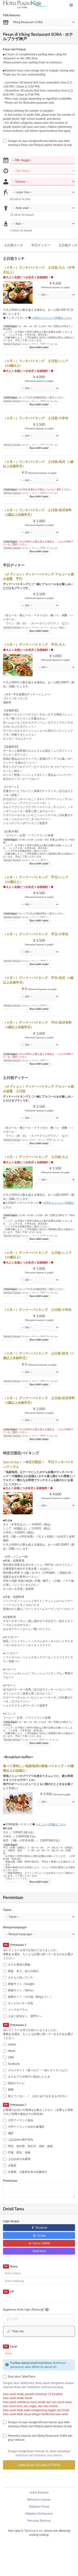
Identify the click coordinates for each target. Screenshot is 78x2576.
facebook (11, 2064)
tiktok (9, 2051)
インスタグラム (15, 2009)
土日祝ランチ (13, 245)
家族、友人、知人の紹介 (21, 1971)
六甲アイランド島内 (18, 2120)
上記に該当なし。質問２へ (22, 2016)
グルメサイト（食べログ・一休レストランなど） (36, 2070)
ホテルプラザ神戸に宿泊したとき (26, 2076)
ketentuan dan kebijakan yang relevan (39, 2455)
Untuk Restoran (39, 2492)
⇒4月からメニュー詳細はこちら (51, 317)
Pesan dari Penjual (14, 49)
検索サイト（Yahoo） (19, 1990)
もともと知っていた (18, 1977)
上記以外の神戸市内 (18, 2139)
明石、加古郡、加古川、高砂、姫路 (28, 2146)
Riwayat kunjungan (15, 1927)
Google (39, 2235)
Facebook (39, 2227)
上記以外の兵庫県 (16, 2159)
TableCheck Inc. (33, 2530)
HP (8, 2292)
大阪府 (9, 2165)
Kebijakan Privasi (39, 2506)
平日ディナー (40, 245)
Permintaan (10, 2180)
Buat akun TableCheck (19, 2376)
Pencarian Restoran (39, 2520)
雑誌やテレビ (14, 2083)
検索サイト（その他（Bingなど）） (28, 1997)
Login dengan (11, 2221)
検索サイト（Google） (19, 1984)
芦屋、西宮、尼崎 (16, 2152)
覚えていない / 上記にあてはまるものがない (35, 2096)
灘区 (8, 2133)
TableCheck (39, 2251)
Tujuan (7, 1909)
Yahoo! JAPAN (39, 2243)
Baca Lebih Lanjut (39, 347)
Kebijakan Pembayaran (39, 2513)
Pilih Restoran (11, 15)
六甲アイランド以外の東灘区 (23, 2127)
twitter (9, 2044)
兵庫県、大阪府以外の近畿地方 (25, 2172)
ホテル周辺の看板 (16, 1964)
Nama (10, 2266)
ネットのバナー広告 (18, 2003)
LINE (8, 2057)
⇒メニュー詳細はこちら (50, 1824)
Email (10, 2347)
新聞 (8, 2089)
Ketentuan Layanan (39, 2499)
